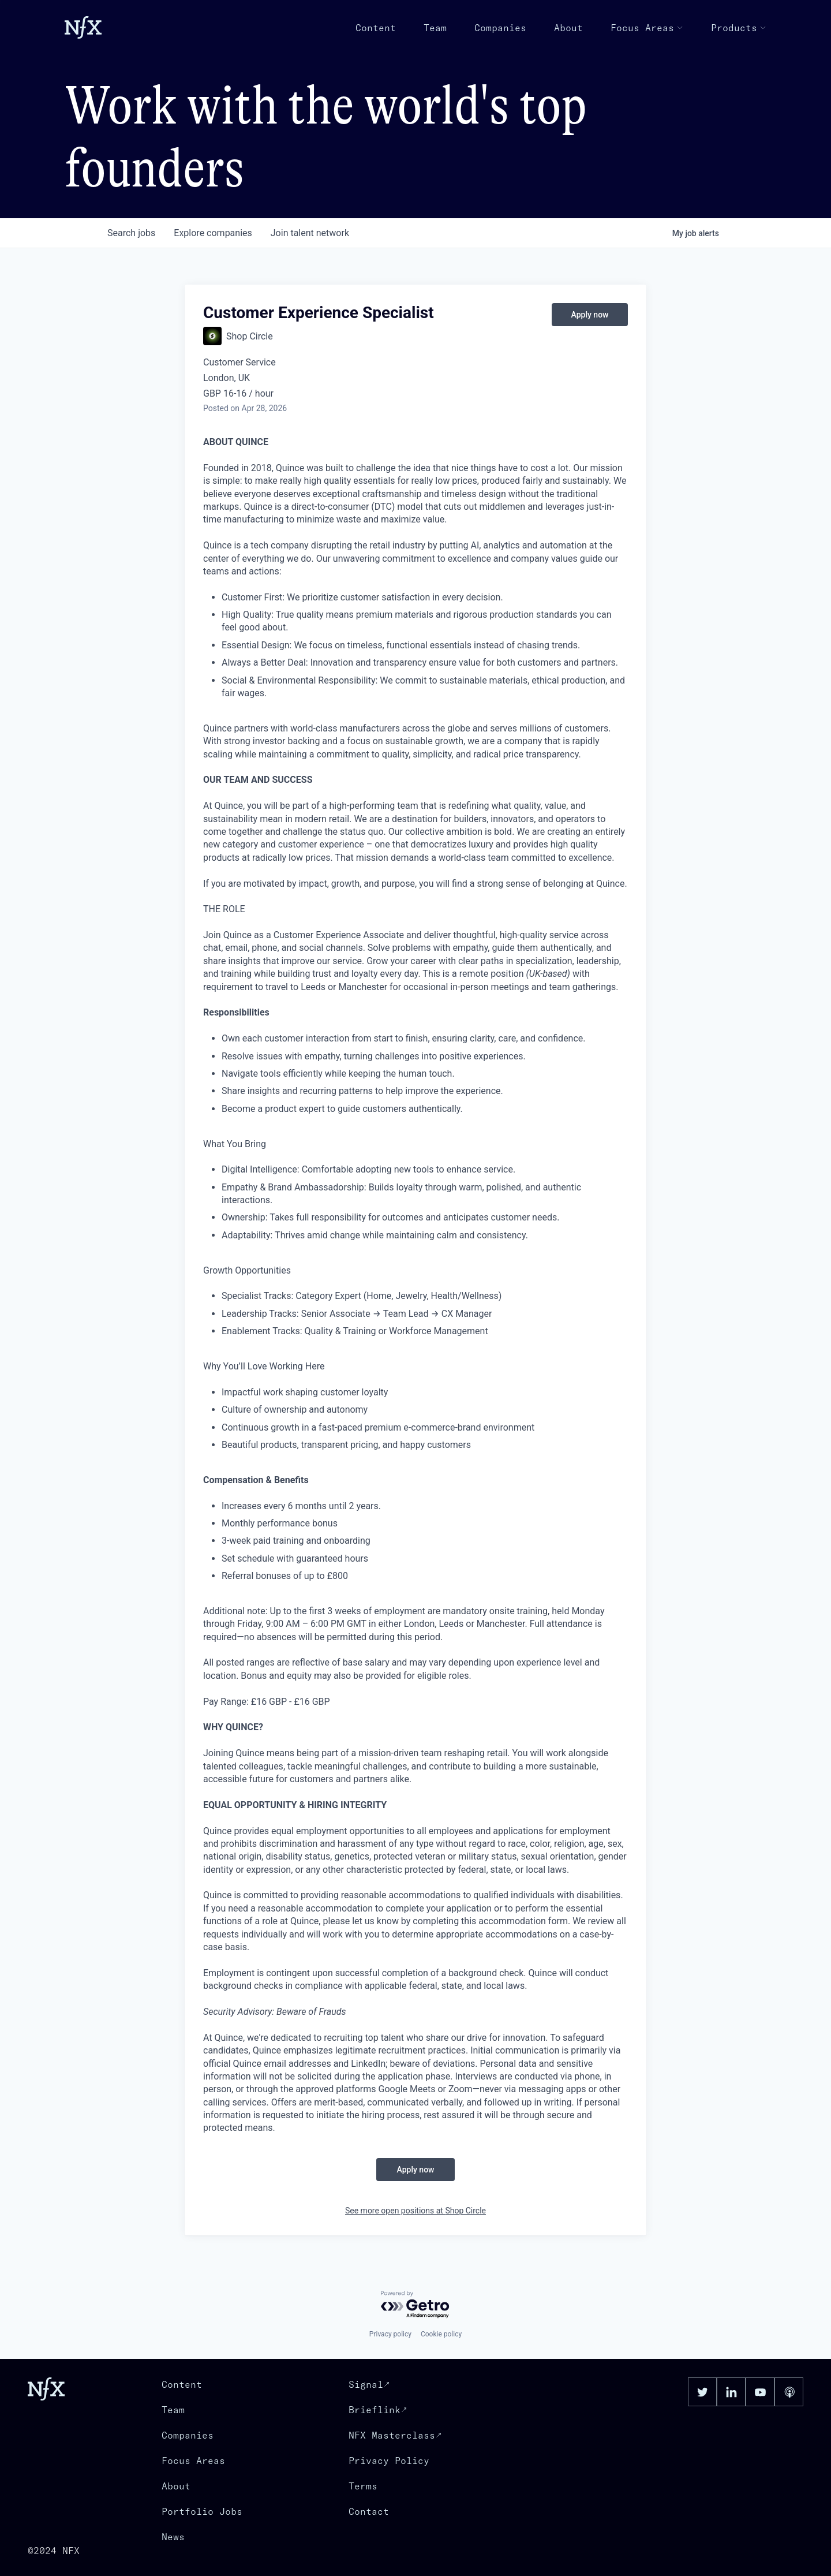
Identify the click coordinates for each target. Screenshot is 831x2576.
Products (738, 27)
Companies (500, 27)
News (173, 2537)
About (568, 27)
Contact (369, 2511)
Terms (363, 2486)
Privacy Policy (389, 2460)
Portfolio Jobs (202, 2511)
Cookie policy (441, 2334)
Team (435, 27)
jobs (131, 232)
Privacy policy (390, 2334)
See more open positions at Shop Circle (415, 2210)
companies (213, 232)
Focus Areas (647, 27)
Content (375, 27)
